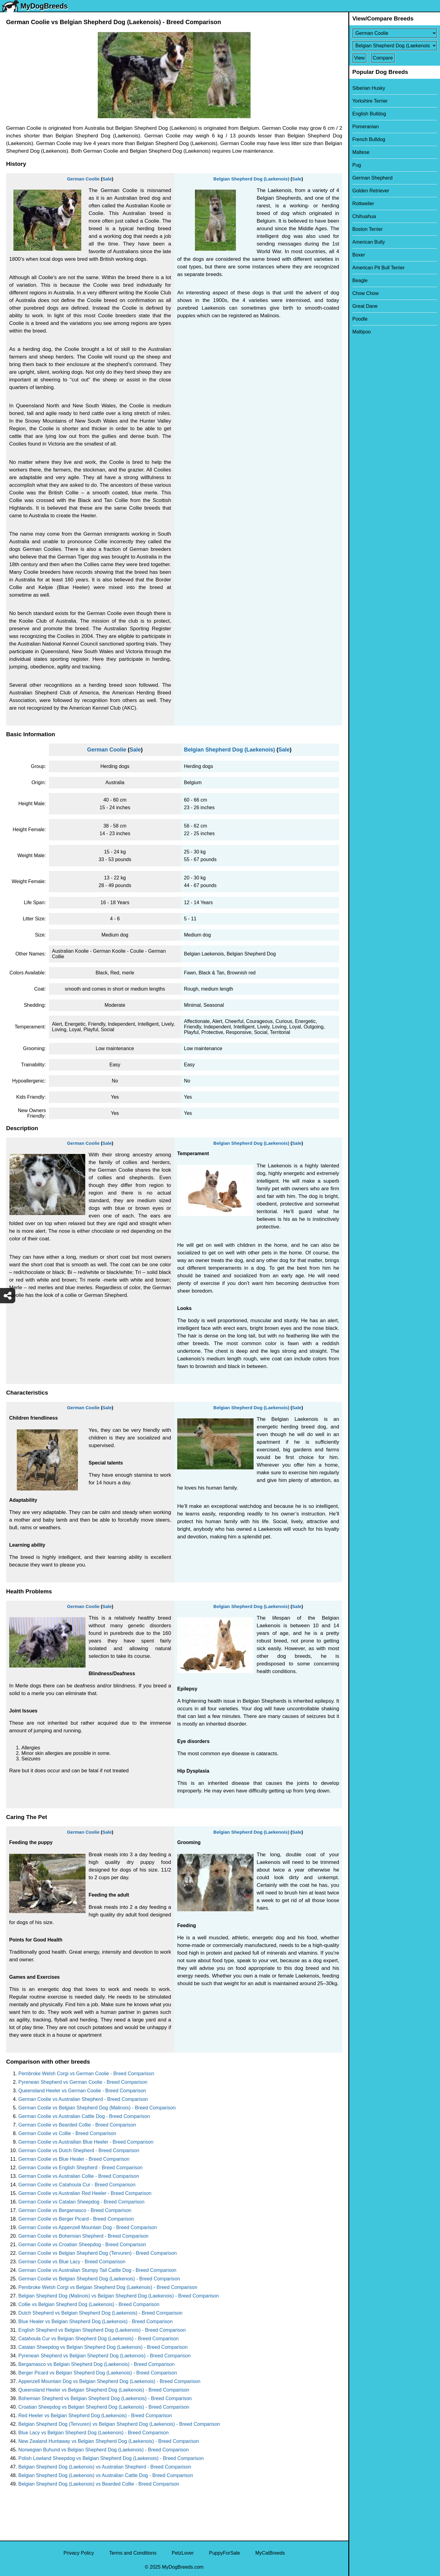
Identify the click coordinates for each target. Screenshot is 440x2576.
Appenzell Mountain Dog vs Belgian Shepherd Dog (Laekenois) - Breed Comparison (109, 2381)
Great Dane (365, 306)
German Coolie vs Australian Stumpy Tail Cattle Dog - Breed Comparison (97, 2270)
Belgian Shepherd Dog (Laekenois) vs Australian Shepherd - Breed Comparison (104, 2466)
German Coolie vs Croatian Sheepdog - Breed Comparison (82, 2244)
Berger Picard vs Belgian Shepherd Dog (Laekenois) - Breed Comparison (97, 2372)
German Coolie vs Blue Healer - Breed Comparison (74, 2159)
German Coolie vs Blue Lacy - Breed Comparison (71, 2261)
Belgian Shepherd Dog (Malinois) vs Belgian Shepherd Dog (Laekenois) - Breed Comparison (118, 2295)
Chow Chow (365, 293)
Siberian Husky (368, 88)
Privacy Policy (79, 2553)
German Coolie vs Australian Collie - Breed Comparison (78, 2176)
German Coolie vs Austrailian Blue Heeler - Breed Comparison (85, 2142)
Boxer (358, 254)
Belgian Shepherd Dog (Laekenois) (251, 178)
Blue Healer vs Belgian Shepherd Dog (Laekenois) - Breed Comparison (95, 2321)
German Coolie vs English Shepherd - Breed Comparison (80, 2167)
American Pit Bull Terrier (378, 267)
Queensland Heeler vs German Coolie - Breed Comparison (82, 2090)
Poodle (360, 319)
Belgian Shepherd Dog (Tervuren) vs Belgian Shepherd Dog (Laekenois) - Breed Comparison (119, 2424)
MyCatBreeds (270, 2553)
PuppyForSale (224, 2553)
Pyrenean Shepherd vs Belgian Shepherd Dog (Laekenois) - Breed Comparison (104, 2355)
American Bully (368, 242)
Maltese (360, 152)
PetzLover (183, 2553)
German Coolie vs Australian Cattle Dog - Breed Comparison (84, 2116)
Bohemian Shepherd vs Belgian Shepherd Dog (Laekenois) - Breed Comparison (105, 2398)
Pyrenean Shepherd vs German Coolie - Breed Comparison (82, 2082)
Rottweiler (363, 203)
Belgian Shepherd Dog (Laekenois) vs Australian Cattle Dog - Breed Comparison (105, 2475)
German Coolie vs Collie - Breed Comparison (67, 2133)
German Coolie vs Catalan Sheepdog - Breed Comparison (81, 2201)
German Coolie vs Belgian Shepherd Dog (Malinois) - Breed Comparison (97, 2107)
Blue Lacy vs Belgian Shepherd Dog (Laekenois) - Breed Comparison (93, 2432)
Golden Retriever (370, 190)
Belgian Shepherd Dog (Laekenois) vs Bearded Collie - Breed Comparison (98, 2484)
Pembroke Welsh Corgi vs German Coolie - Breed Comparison (86, 2073)
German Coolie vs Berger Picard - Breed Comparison (76, 2218)
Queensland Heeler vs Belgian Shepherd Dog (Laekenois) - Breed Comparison (103, 2389)
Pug (356, 165)
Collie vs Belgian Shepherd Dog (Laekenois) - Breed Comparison (89, 2304)
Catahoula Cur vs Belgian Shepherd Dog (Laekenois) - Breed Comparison (98, 2338)
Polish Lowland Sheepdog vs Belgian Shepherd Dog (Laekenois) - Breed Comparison (111, 2458)
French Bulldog (368, 139)
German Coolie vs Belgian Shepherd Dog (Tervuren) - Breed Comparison (97, 2253)
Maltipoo (361, 331)
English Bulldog (369, 113)
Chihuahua (364, 216)
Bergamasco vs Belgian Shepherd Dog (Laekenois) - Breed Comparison (96, 2364)
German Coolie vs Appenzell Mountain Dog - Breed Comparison (87, 2227)
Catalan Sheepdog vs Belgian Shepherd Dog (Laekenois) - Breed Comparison (103, 2347)
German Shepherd (372, 177)
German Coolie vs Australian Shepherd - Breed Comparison (83, 2099)
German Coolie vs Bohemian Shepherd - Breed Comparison (83, 2236)
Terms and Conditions (132, 2553)
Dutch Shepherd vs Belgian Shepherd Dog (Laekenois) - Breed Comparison (100, 2313)
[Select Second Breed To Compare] (394, 45)
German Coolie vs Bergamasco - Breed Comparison (74, 2210)
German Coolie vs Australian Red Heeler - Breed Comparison (85, 2193)
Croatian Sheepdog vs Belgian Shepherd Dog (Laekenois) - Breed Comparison (103, 2407)
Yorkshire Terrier (370, 101)
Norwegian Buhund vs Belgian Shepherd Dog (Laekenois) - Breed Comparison (103, 2449)
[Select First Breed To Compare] (394, 33)
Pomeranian (365, 126)
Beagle (360, 280)
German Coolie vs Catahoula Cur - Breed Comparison (76, 2184)
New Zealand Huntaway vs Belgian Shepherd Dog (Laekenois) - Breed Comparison (108, 2441)
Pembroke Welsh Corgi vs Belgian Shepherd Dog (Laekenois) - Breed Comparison (107, 2287)
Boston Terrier (367, 229)
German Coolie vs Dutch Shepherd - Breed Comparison (78, 2150)
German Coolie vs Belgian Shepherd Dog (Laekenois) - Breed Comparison (99, 2278)
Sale (107, 178)
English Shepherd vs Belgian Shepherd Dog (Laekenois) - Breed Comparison (102, 2330)
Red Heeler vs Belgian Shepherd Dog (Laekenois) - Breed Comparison (95, 2415)
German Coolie (83, 178)
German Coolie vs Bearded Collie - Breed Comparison (77, 2124)
